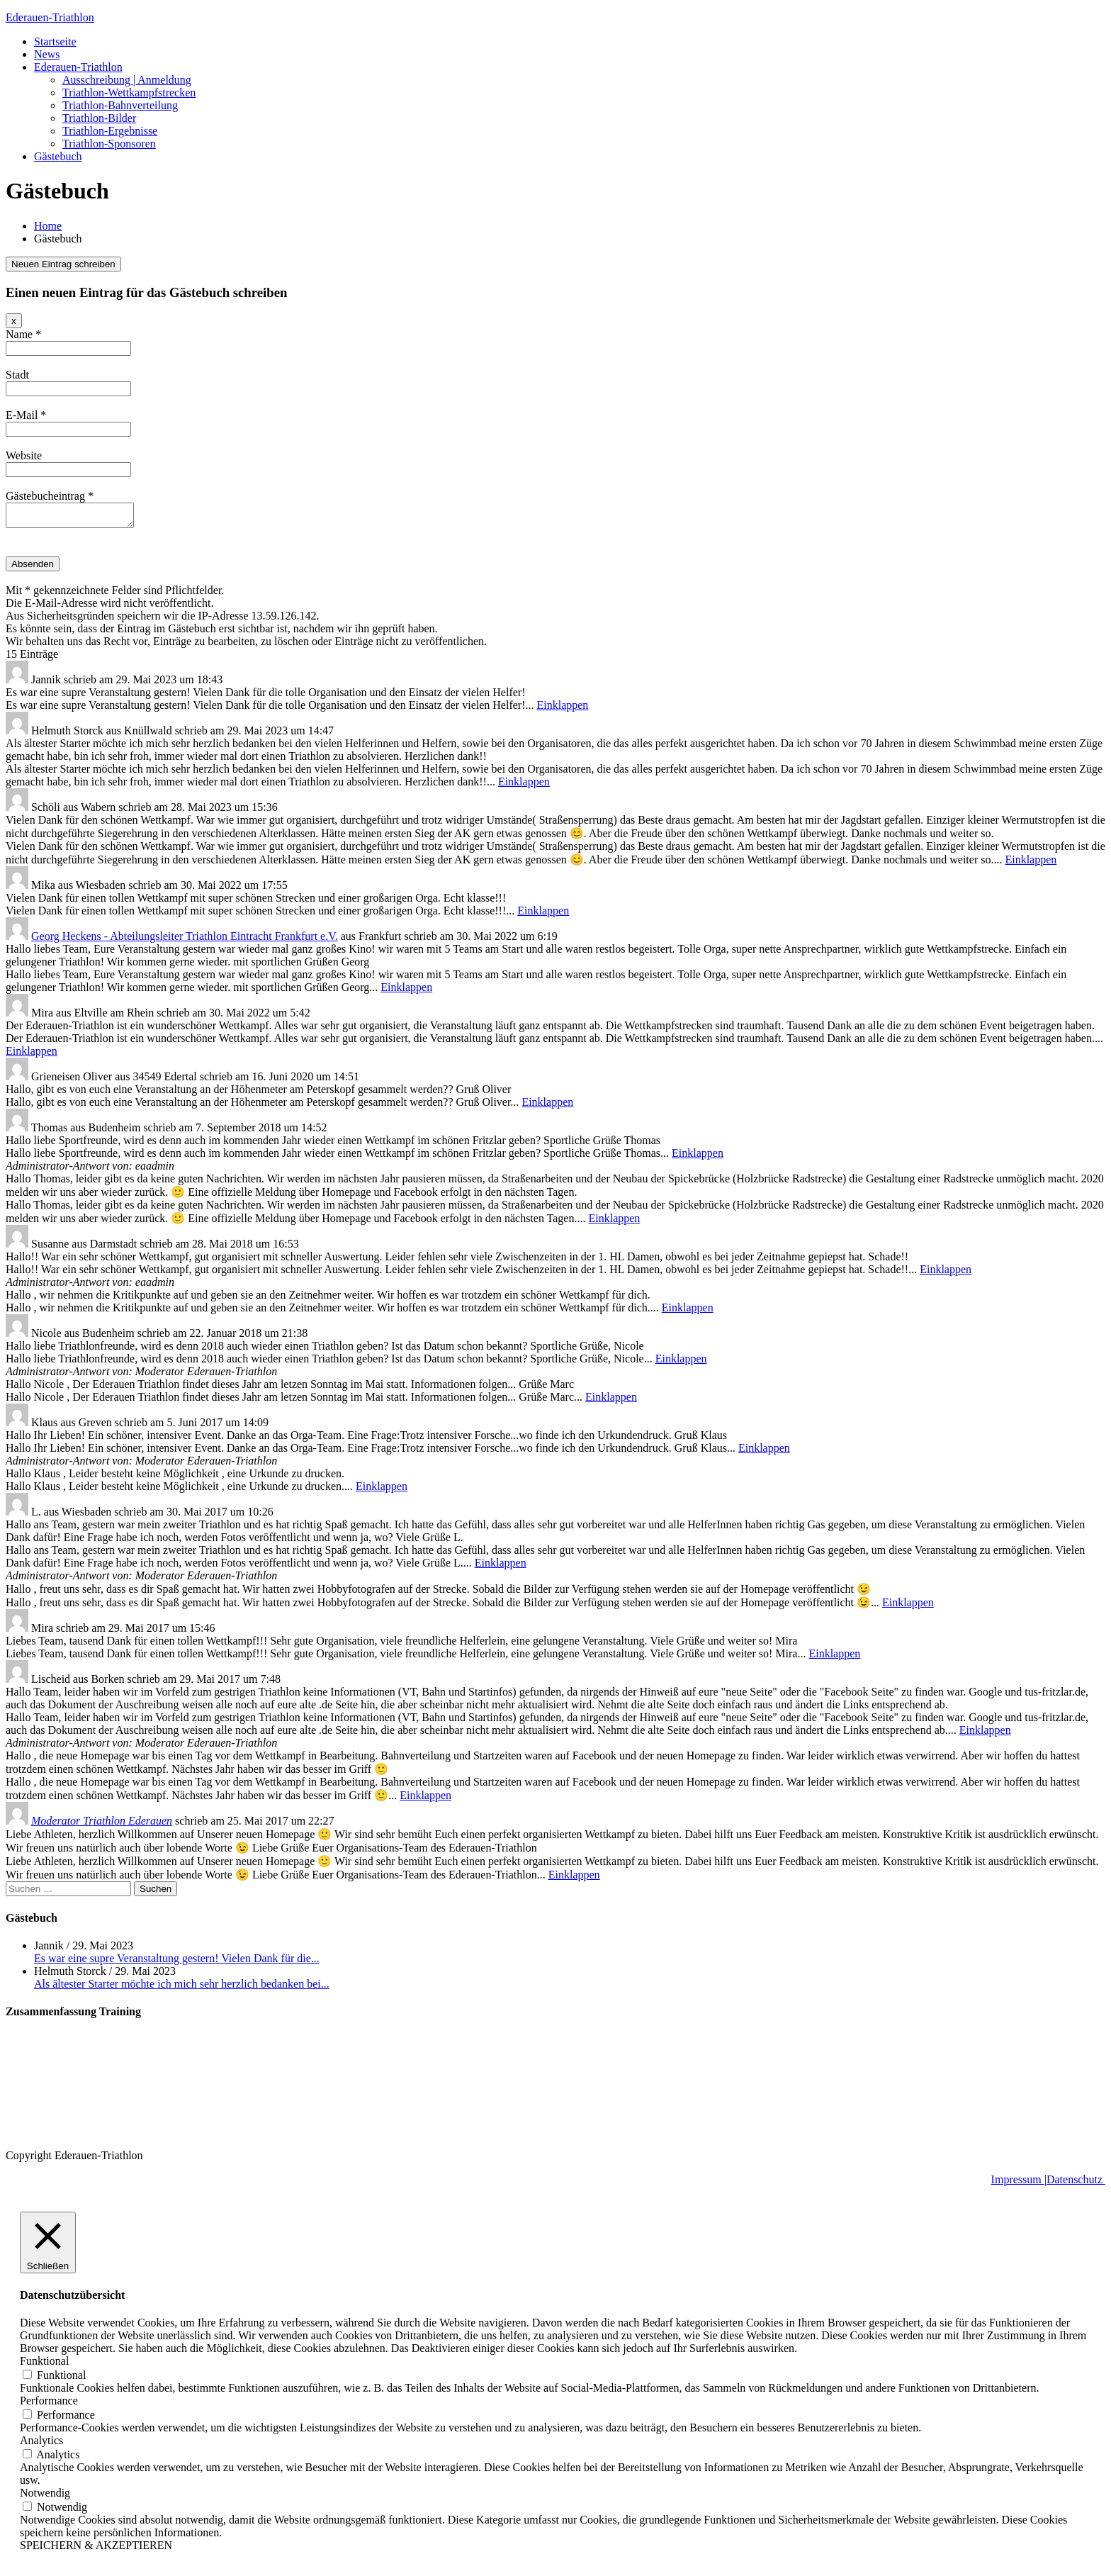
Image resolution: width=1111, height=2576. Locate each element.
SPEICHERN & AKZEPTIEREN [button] (96, 2549)
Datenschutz (1076, 2184)
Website (24, 455)
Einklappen (562, 709)
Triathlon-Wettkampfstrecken (129, 92)
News (47, 54)
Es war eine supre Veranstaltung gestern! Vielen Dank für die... (177, 1962)
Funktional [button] (44, 2365)
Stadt (17, 375)
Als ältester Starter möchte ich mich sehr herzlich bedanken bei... (181, 1988)
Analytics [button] (41, 2444)
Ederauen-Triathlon (50, 17)
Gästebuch (58, 156)
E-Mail (26, 415)
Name (23, 334)
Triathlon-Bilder (99, 118)
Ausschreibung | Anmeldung (126, 80)
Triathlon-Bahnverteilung (120, 105)
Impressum (1017, 2184)
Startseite (55, 41)
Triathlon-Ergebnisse (109, 131)
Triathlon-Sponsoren (109, 144)
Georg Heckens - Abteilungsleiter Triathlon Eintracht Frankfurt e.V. (184, 940)
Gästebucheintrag (50, 496)
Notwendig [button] (45, 2497)
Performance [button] (49, 2405)
